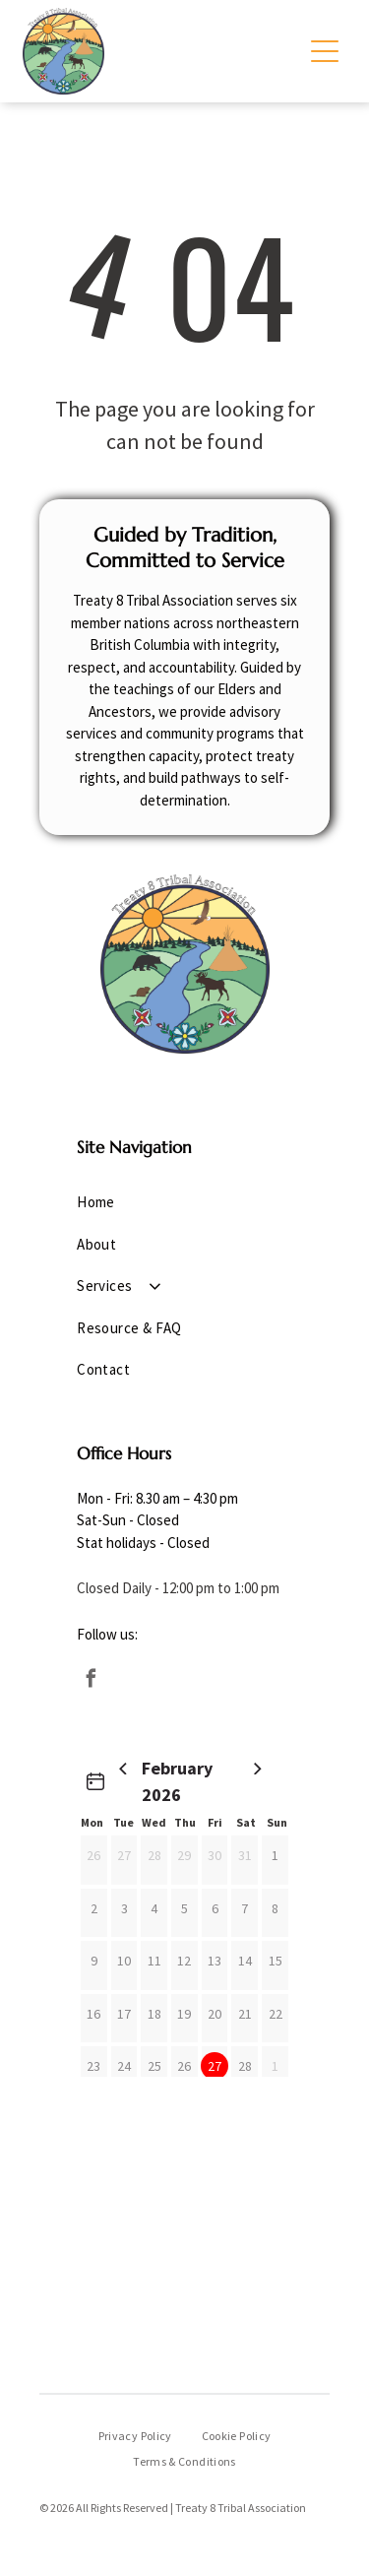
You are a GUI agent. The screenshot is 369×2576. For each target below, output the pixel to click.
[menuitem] (184, 1203)
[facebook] (90, 1681)
